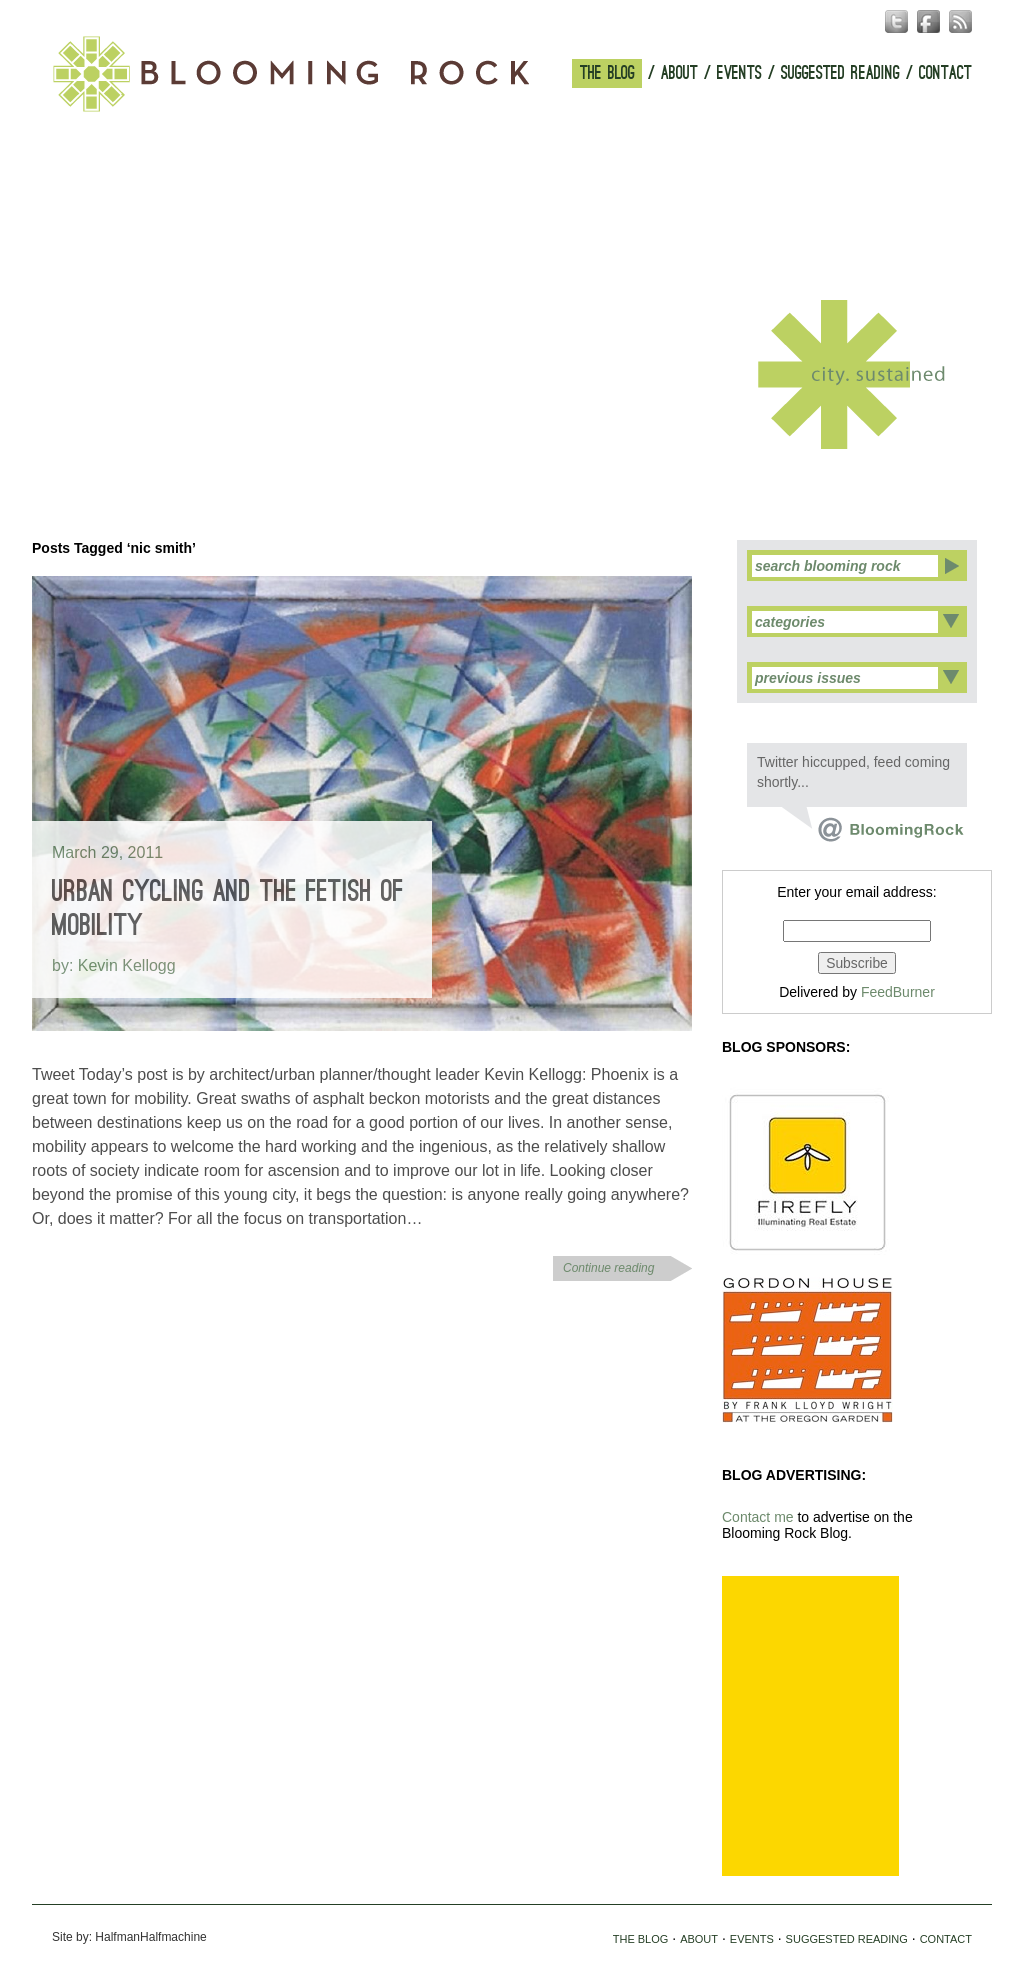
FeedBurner (898, 992)
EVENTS (739, 73)
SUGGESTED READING (840, 73)
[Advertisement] (810, 1726)
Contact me (758, 1517)
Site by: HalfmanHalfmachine (129, 1937)
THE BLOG (607, 73)
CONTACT (945, 73)
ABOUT (679, 73)
